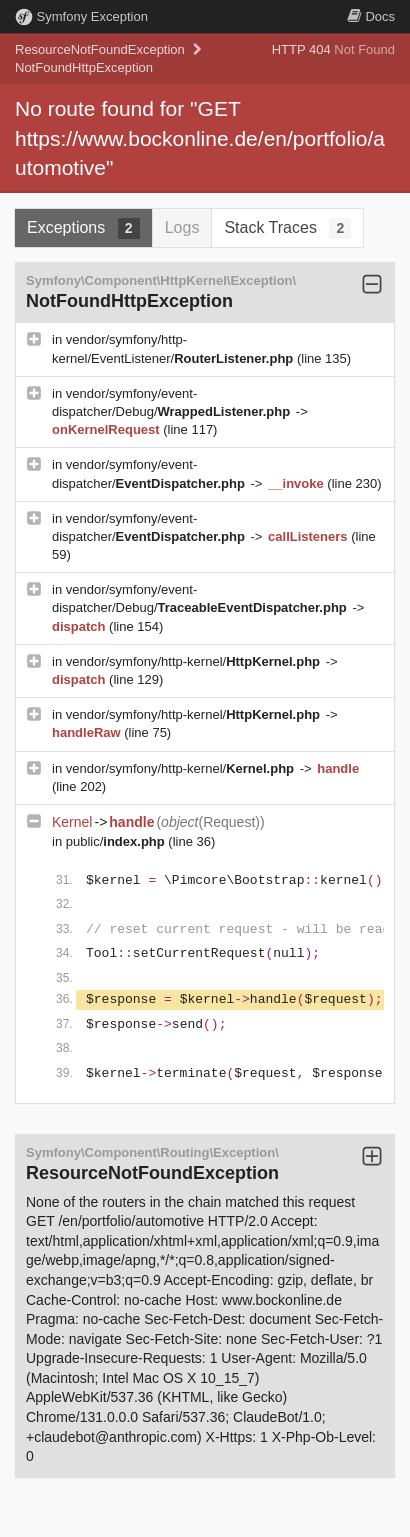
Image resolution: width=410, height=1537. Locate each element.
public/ (117, 841)
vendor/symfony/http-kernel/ (195, 661)
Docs (371, 16)
